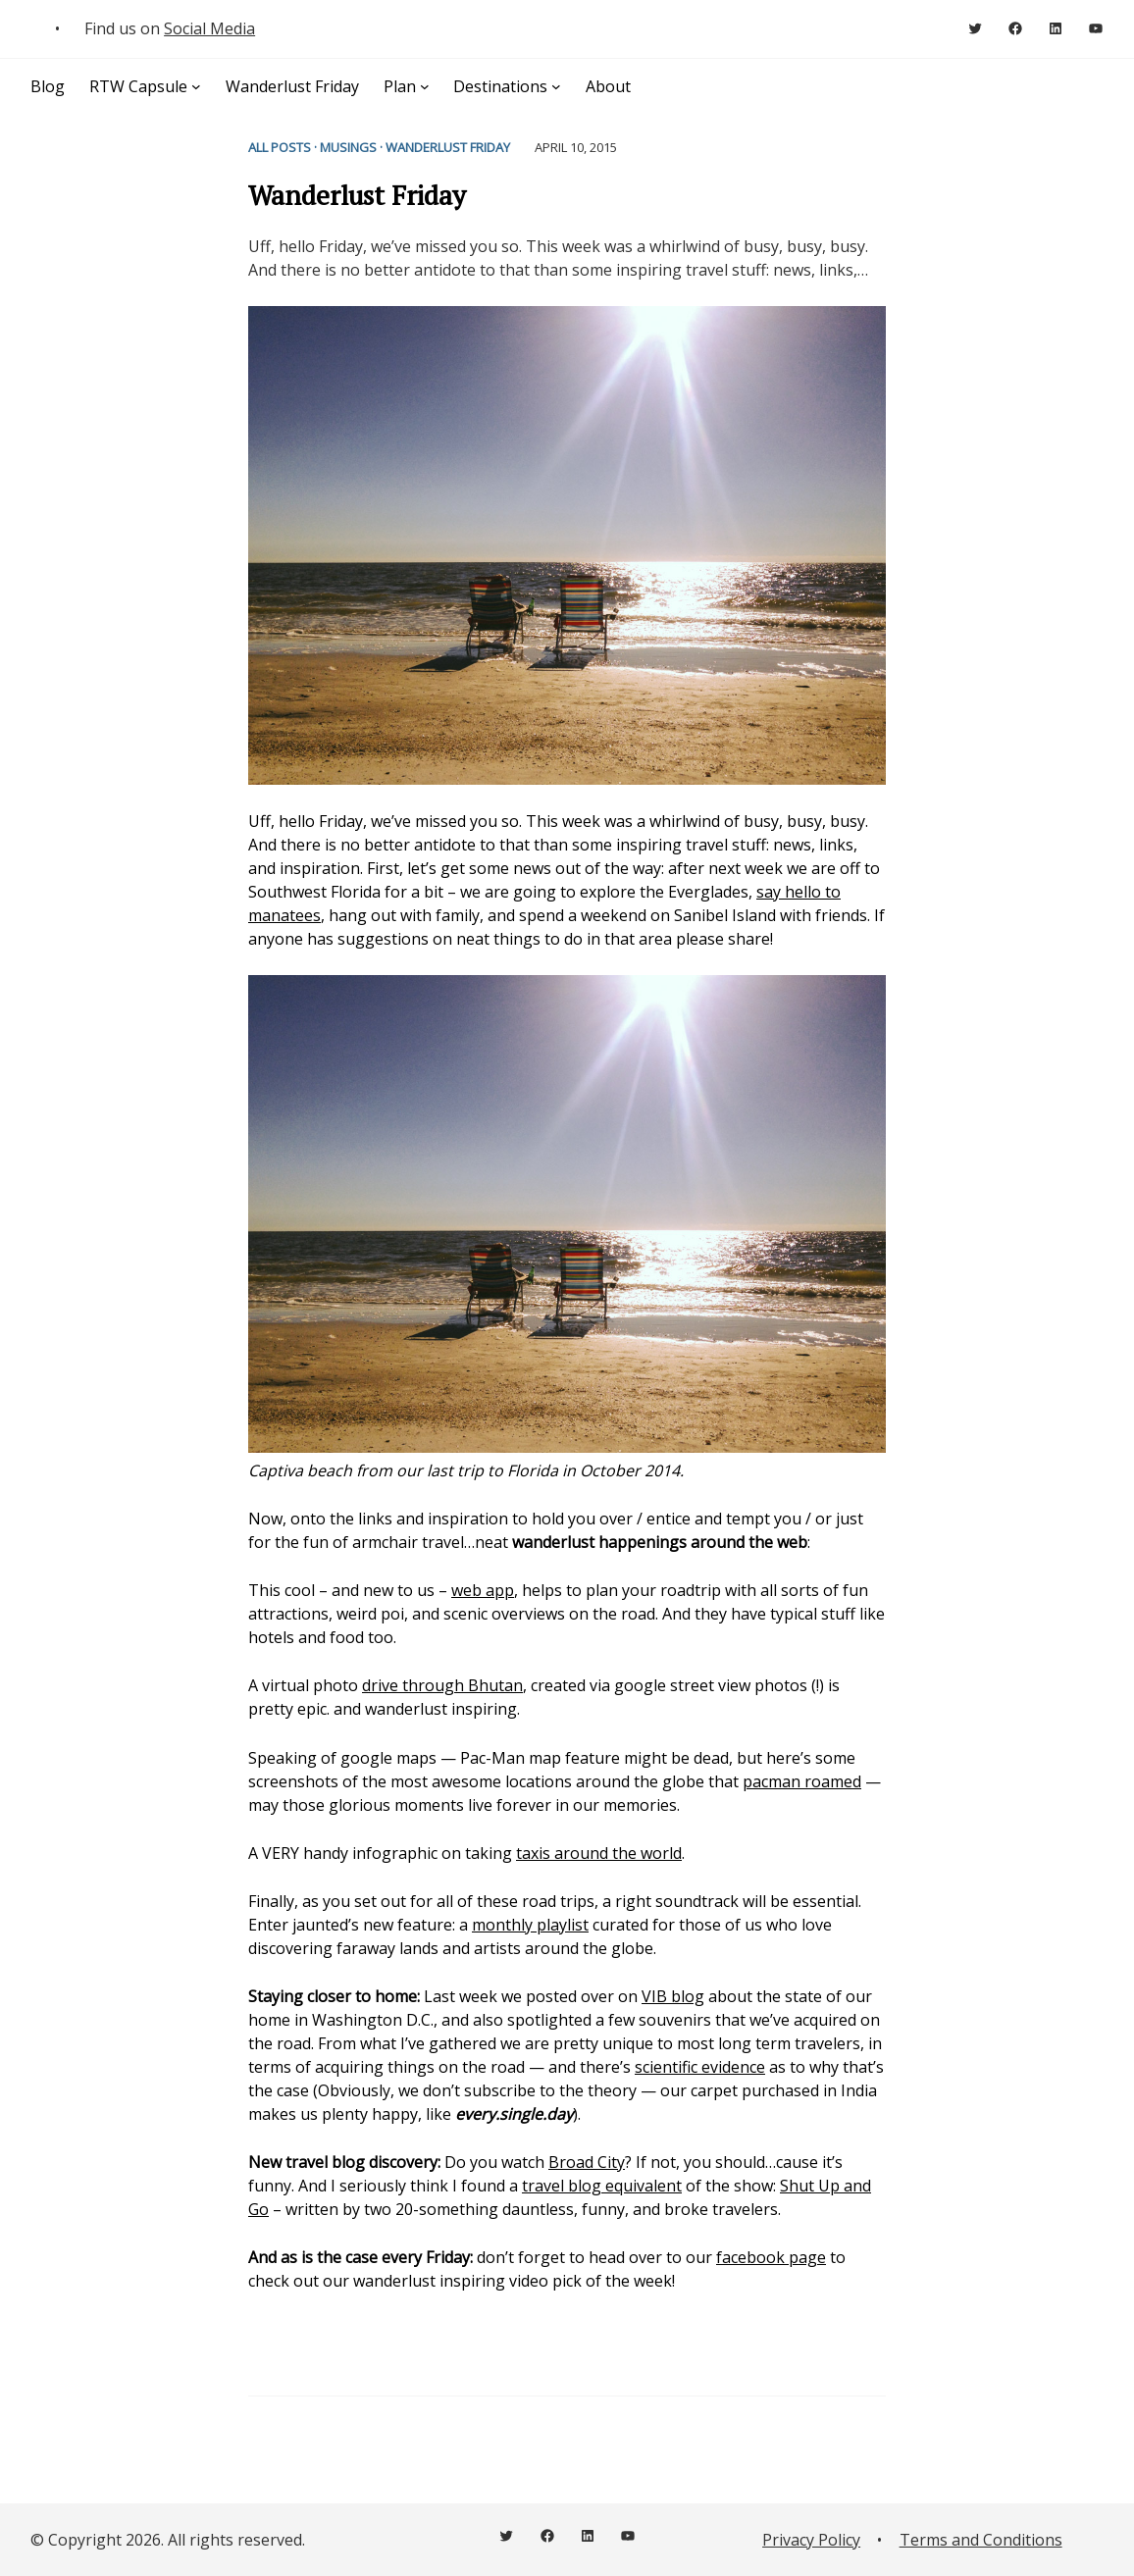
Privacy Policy (811, 2539)
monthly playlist (530, 1924)
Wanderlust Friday (448, 147)
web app (482, 1590)
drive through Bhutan (442, 1685)
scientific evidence (700, 2067)
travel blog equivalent (602, 2185)
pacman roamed (802, 1781)
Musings (348, 147)
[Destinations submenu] (556, 86)
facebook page (771, 2257)
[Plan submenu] (425, 86)
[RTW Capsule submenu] (196, 86)
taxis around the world (599, 1853)
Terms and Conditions (981, 2539)
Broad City (586, 2162)
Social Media (209, 28)
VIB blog (673, 1996)
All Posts (279, 147)
